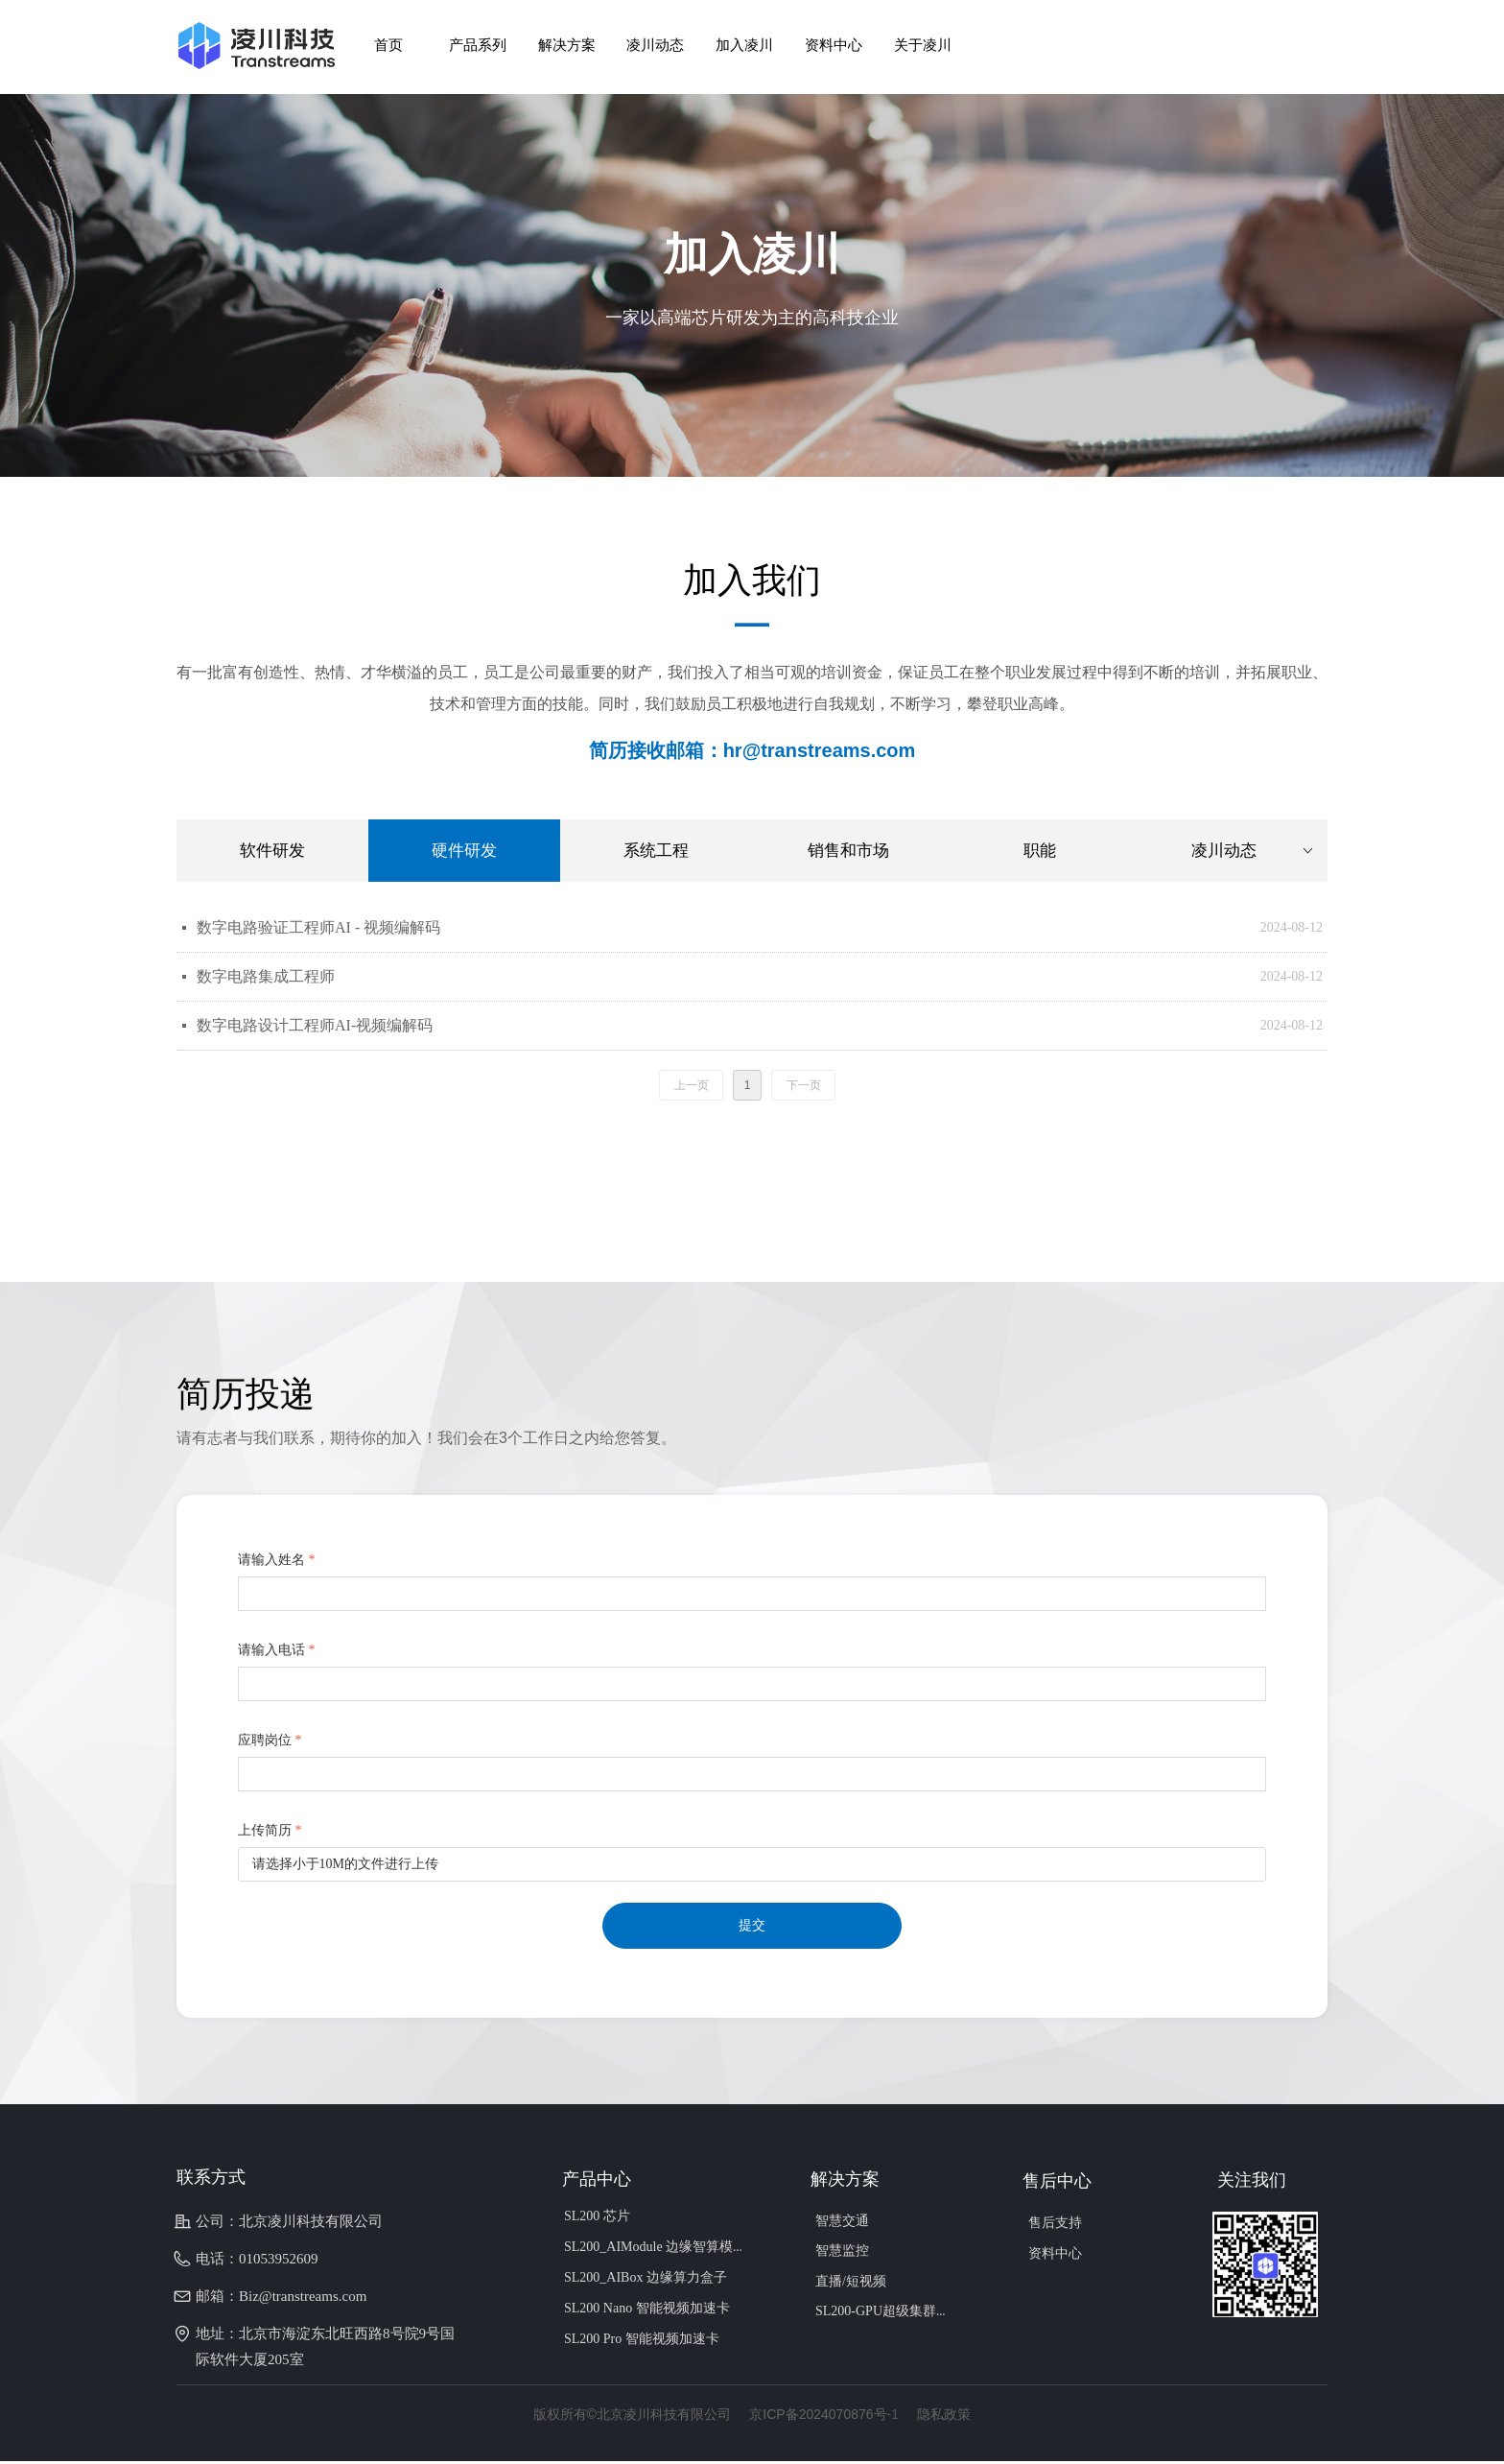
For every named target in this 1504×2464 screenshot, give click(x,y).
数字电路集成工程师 (266, 976)
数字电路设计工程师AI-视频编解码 (315, 1025)
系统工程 (656, 850)
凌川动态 (1254, 850)
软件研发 (272, 850)
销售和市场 (848, 850)
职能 (1039, 850)
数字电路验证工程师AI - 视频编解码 (318, 927)
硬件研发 (464, 850)
